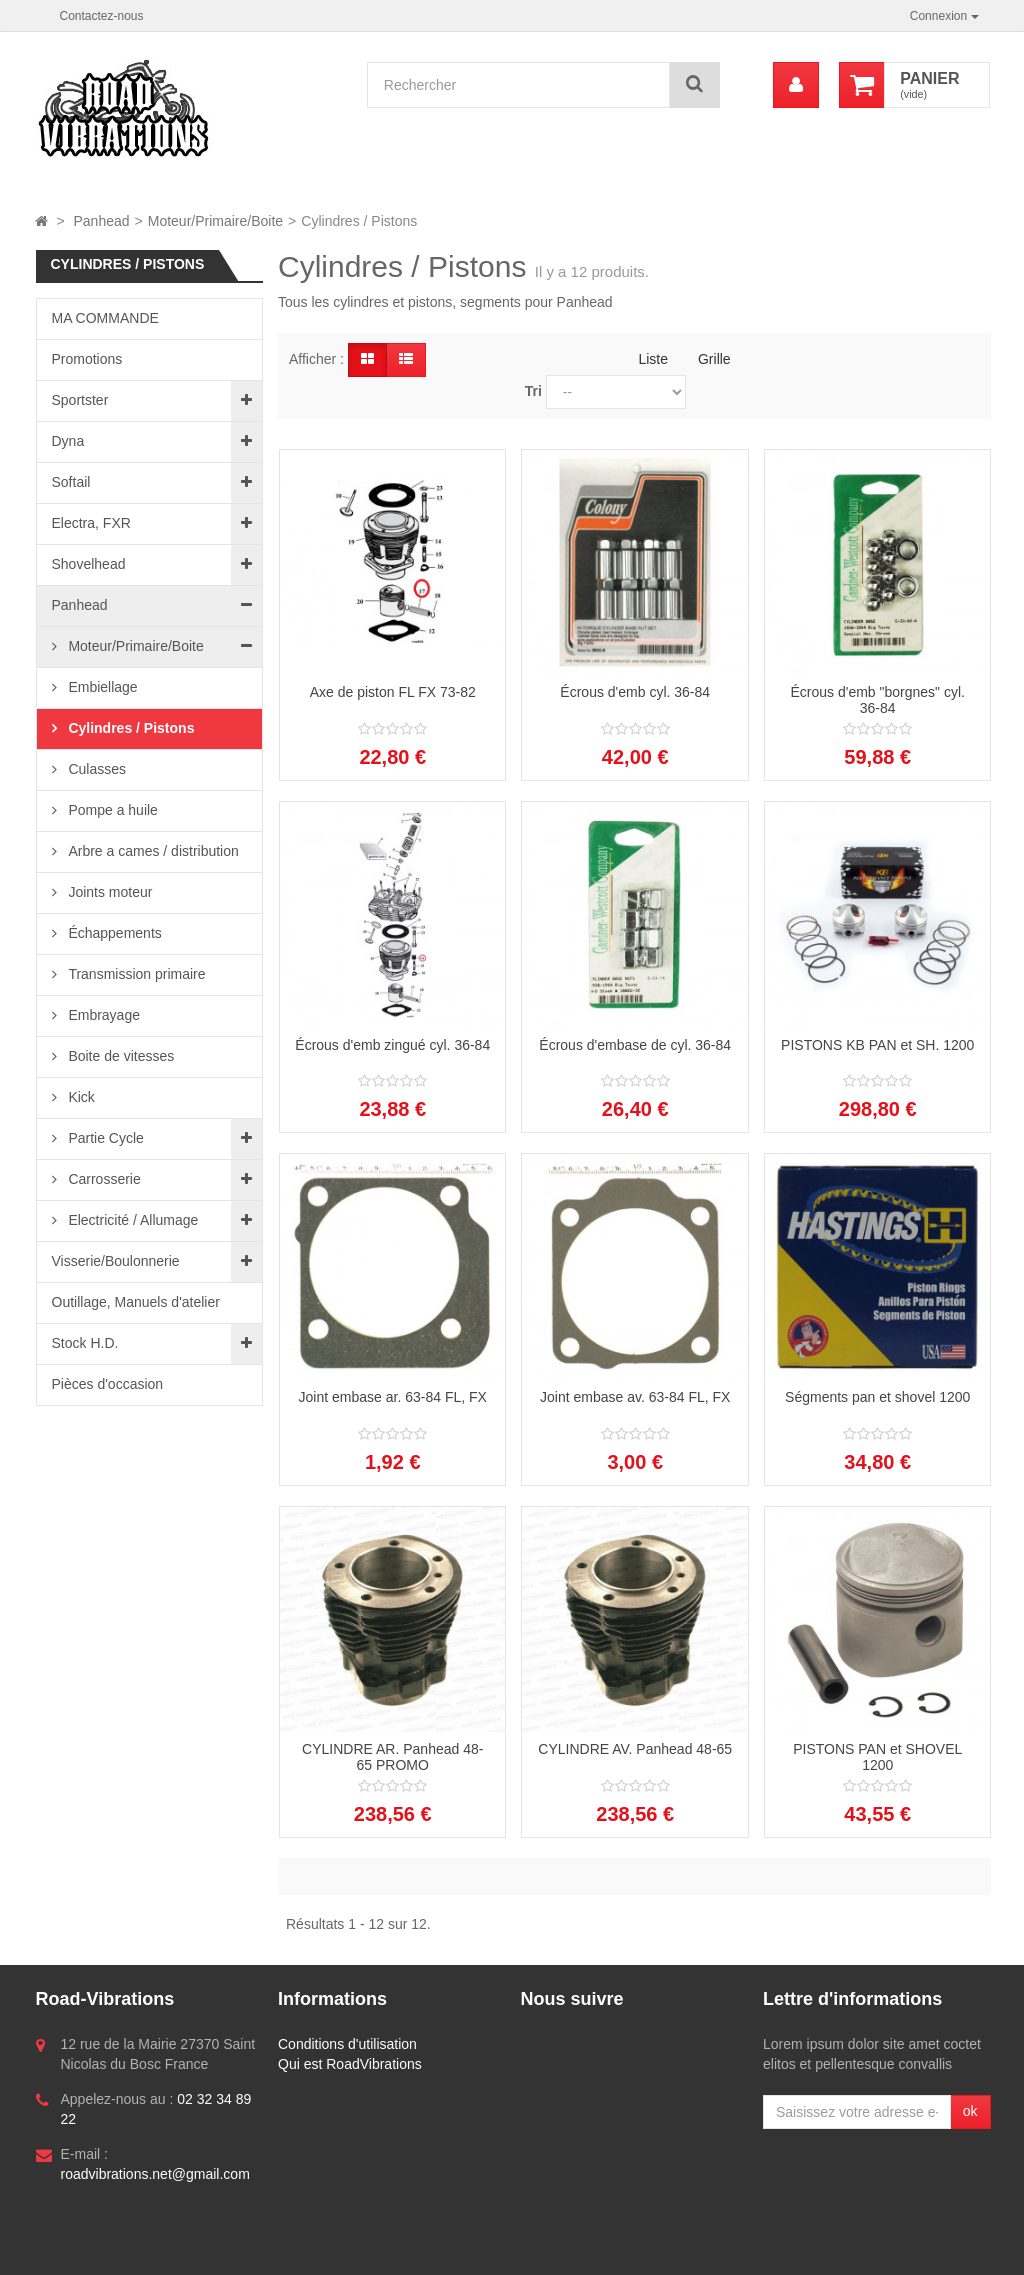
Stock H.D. (85, 1343)
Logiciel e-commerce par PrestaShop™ (173, 2250)
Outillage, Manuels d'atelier (136, 1302)
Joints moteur (109, 892)
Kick (80, 1097)
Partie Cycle (104, 1138)
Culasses (95, 769)
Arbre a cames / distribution (152, 851)
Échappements (113, 933)
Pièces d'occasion (108, 1384)
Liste (653, 359)
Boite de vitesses (120, 1056)
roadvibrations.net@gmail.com (155, 2174)
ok (970, 2111)
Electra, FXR (91, 523)
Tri (533, 391)
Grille (714, 359)
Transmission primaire (135, 974)
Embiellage (101, 687)
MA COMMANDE (105, 318)
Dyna (68, 441)
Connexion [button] (944, 16)
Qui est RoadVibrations (350, 2064)
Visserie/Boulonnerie (116, 1261)
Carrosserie (103, 1179)
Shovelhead (89, 564)
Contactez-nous (102, 16)
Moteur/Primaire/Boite (134, 646)
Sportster (80, 400)
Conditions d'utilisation (347, 2044)
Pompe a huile (111, 810)
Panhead (80, 605)
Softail (71, 482)
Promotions (87, 359)
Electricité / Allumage (132, 1220)
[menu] (796, 85)
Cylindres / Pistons (130, 728)
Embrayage (102, 1015)
